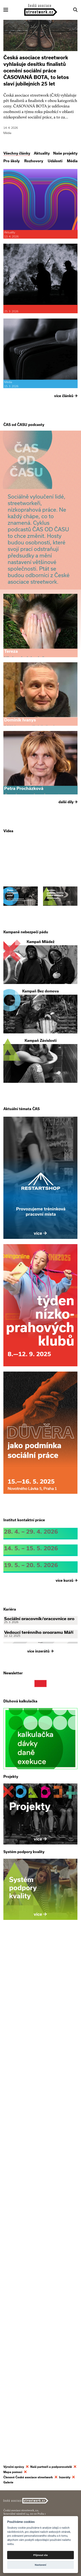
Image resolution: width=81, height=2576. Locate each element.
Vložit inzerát (40, 2141)
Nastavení (40, 2564)
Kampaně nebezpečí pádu (25, 1187)
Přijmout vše (40, 2555)
